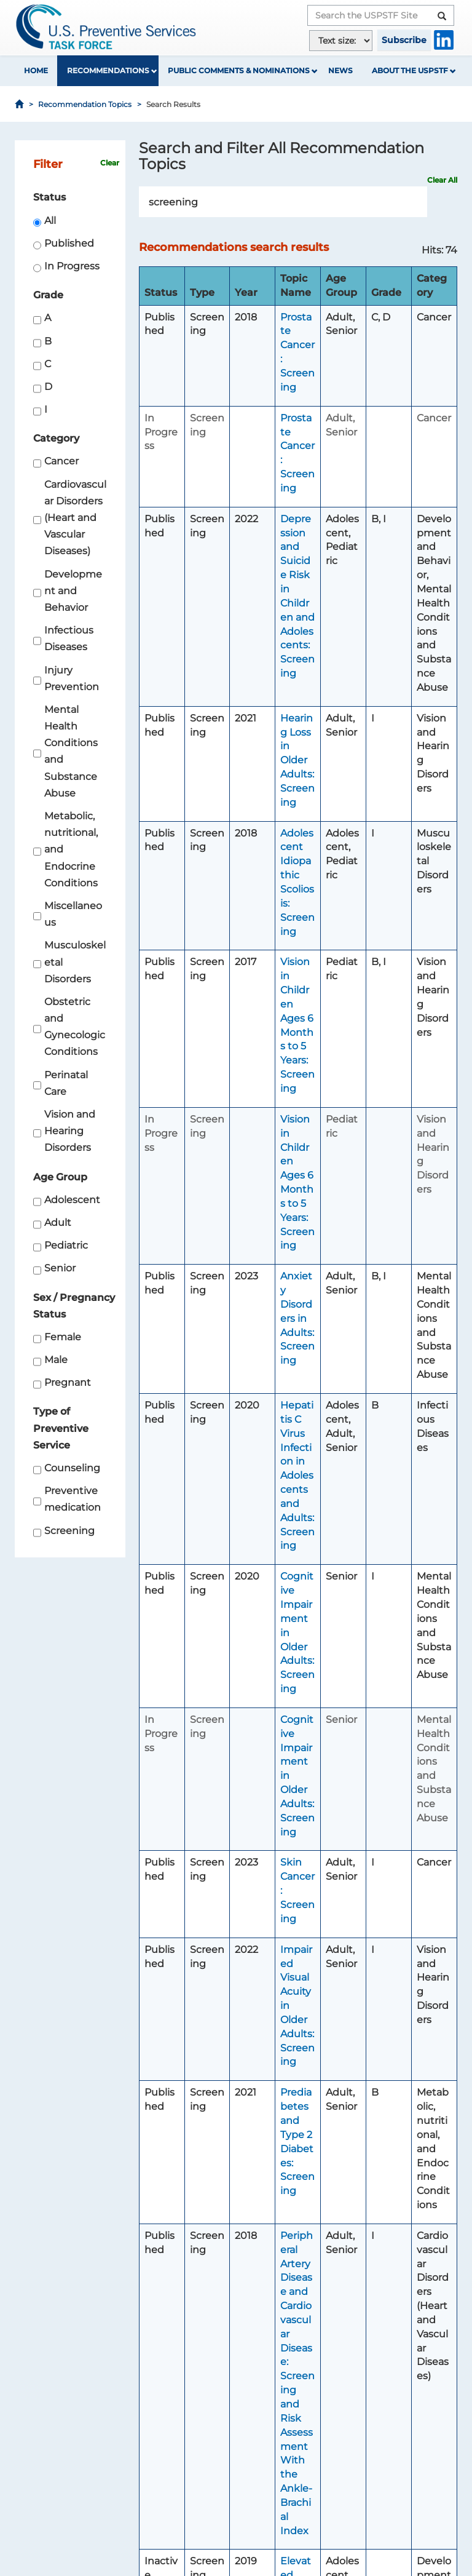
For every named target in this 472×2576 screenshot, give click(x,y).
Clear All (442, 180)
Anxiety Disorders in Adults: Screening (297, 1318)
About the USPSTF (410, 70)
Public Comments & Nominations (239, 70)
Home (36, 70)
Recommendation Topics (85, 104)
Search (420, 201)
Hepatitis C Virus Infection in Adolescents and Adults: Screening (297, 1475)
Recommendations (108, 70)
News (340, 70)
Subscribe (404, 40)
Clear (109, 163)
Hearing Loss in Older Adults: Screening (297, 760)
